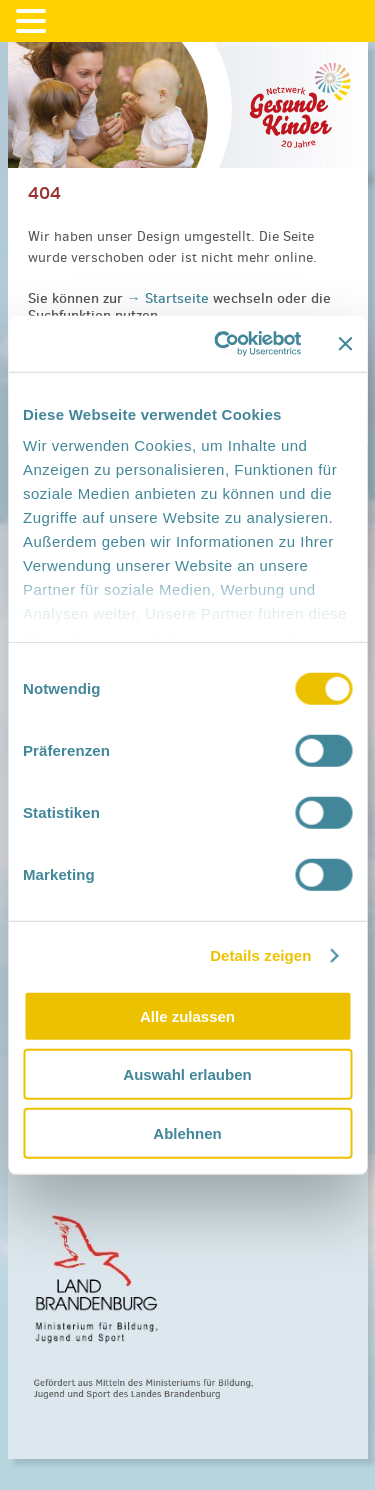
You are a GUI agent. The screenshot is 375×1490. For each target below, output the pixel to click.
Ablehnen (187, 1132)
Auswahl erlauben (187, 1074)
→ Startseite (170, 298)
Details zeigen (260, 955)
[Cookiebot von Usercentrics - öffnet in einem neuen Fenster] (223, 344)
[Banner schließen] (345, 344)
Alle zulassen (187, 1015)
